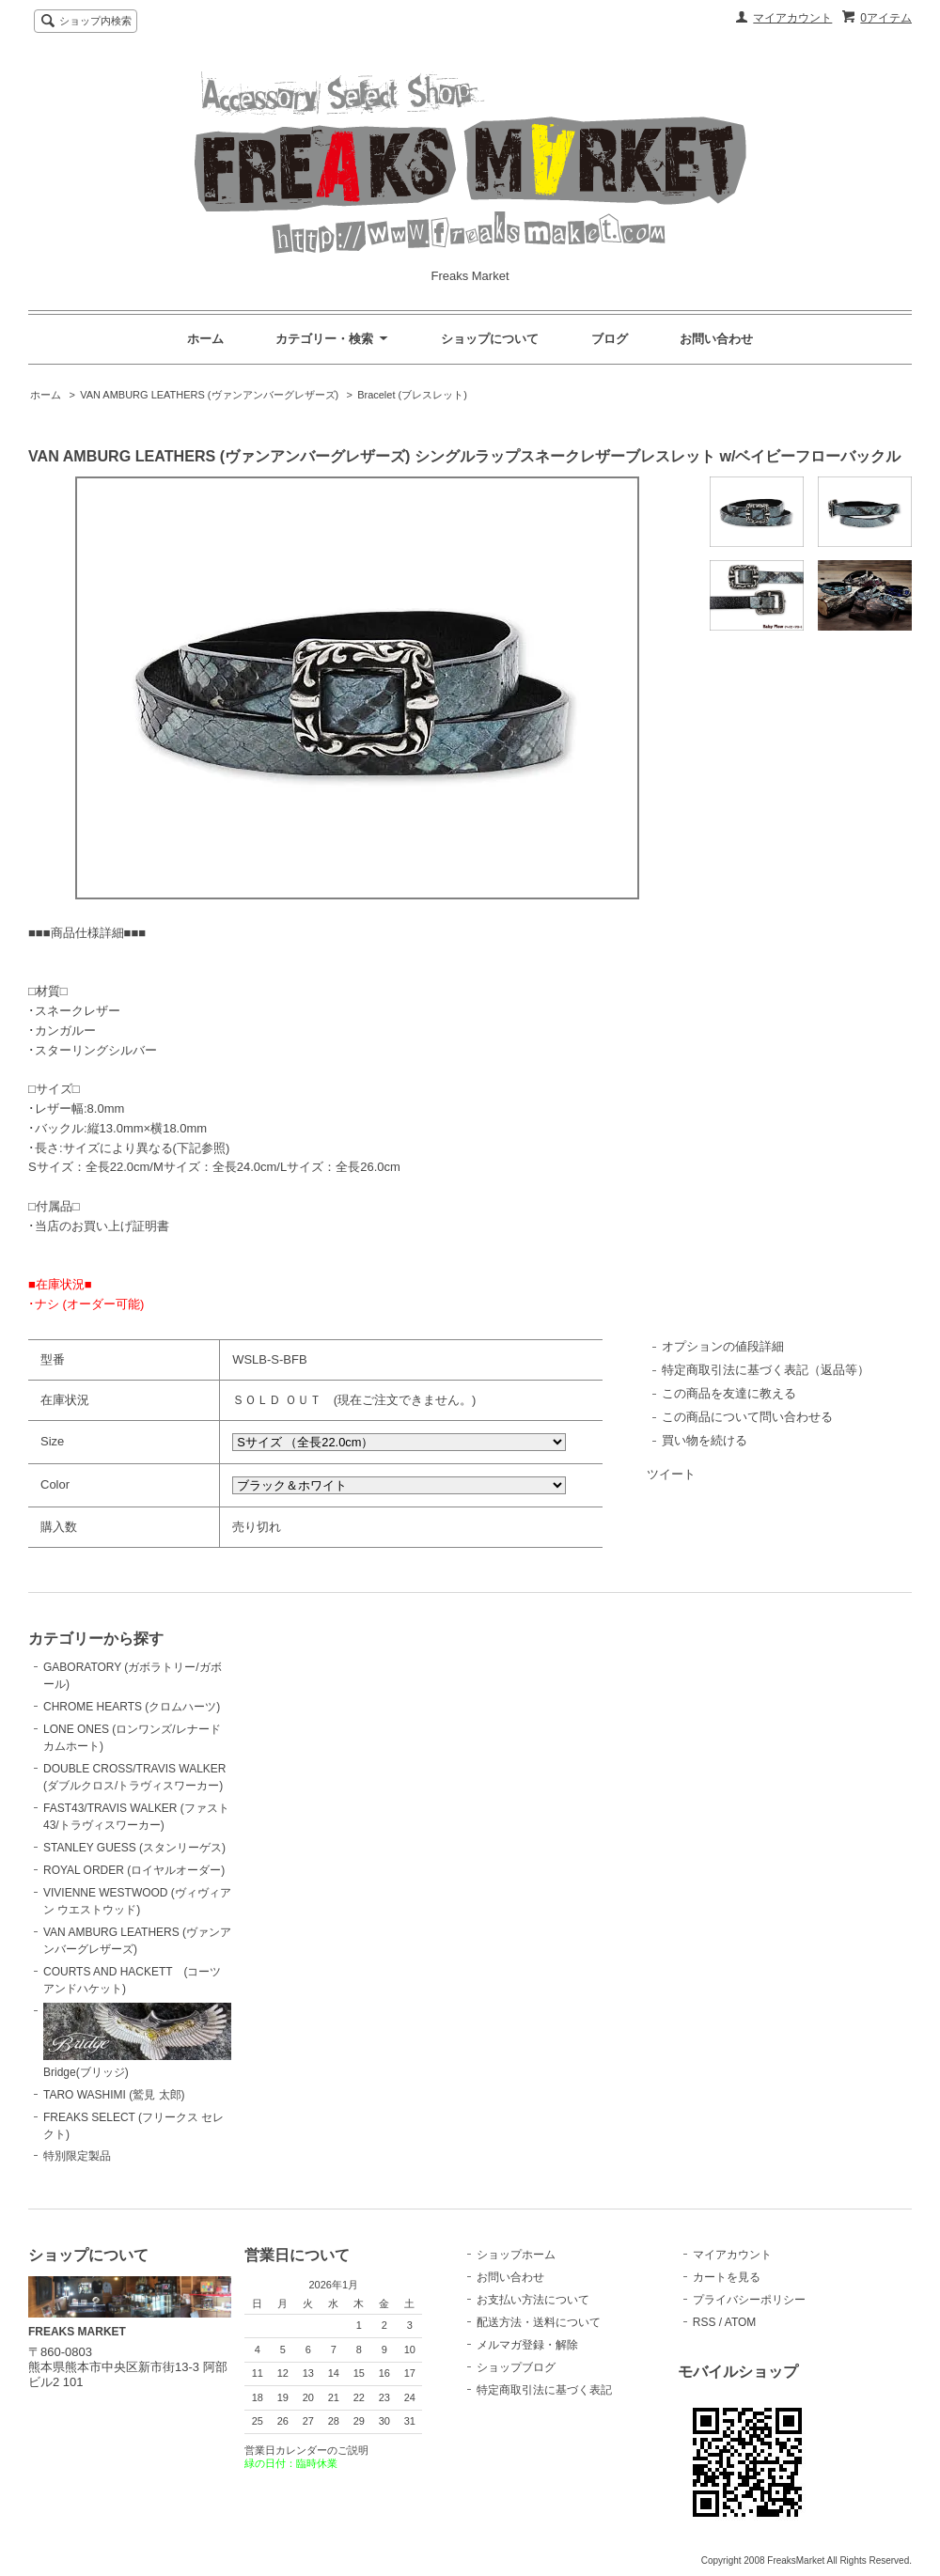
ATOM (741, 2322)
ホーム (205, 339)
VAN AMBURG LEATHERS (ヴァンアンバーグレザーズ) (209, 394)
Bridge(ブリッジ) (137, 2041)
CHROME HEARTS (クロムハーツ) (131, 1706)
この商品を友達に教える (729, 1393)
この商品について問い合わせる (747, 1417)
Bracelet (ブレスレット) (412, 394)
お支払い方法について (533, 2299)
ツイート (671, 1474)
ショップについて (490, 339)
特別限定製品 (77, 2155)
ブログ (609, 339)
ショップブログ (516, 2367)
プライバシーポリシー (749, 2299)
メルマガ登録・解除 (527, 2344)
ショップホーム (516, 2254)
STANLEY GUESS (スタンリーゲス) (134, 1847)
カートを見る (726, 2277)
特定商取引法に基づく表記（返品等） (766, 1370)
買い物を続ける (704, 1440)
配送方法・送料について (539, 2322)
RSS (704, 2322)
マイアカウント (792, 17)
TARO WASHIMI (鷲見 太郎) (114, 2094)
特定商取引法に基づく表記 (544, 2389)
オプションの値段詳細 (723, 1346)
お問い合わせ (716, 339)
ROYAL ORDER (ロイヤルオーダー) (134, 1870)
